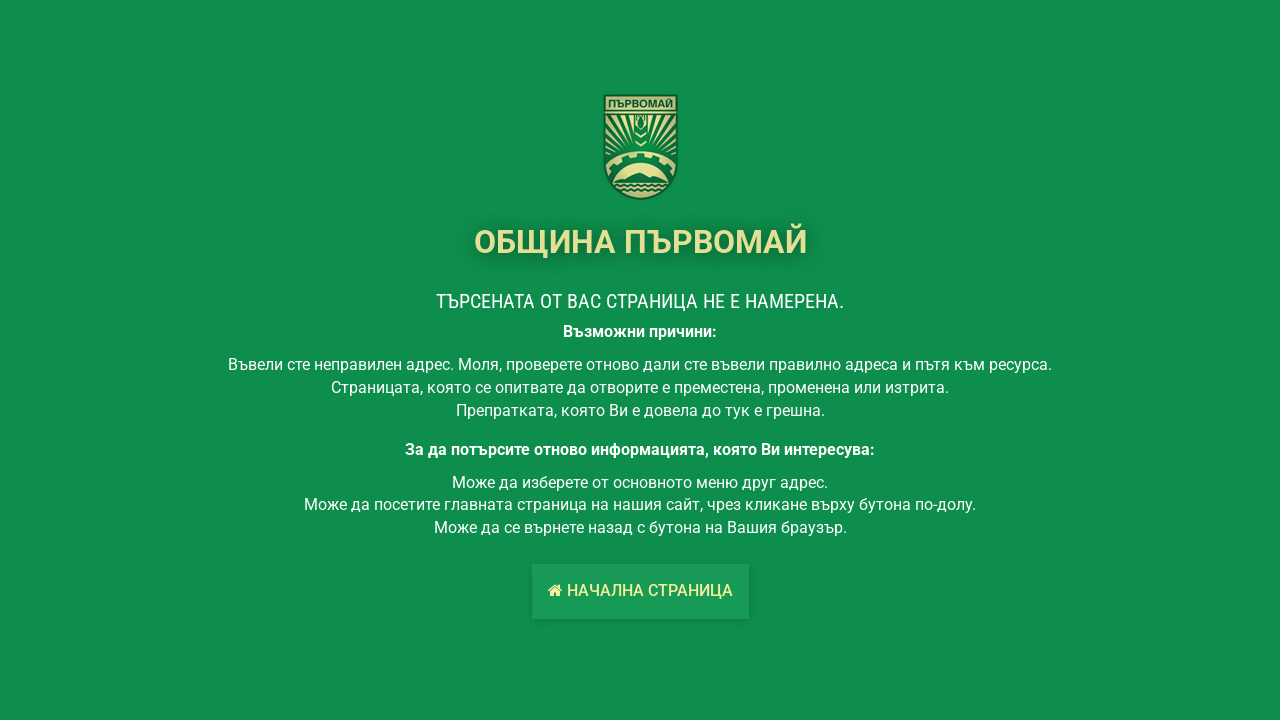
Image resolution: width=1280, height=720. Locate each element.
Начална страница (640, 590)
